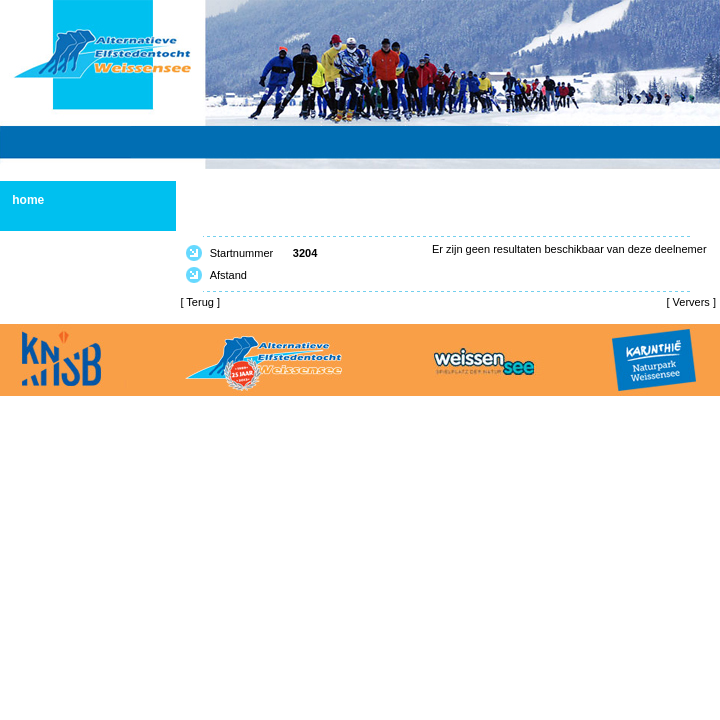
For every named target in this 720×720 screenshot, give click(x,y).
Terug (200, 302)
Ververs (691, 302)
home (28, 200)
